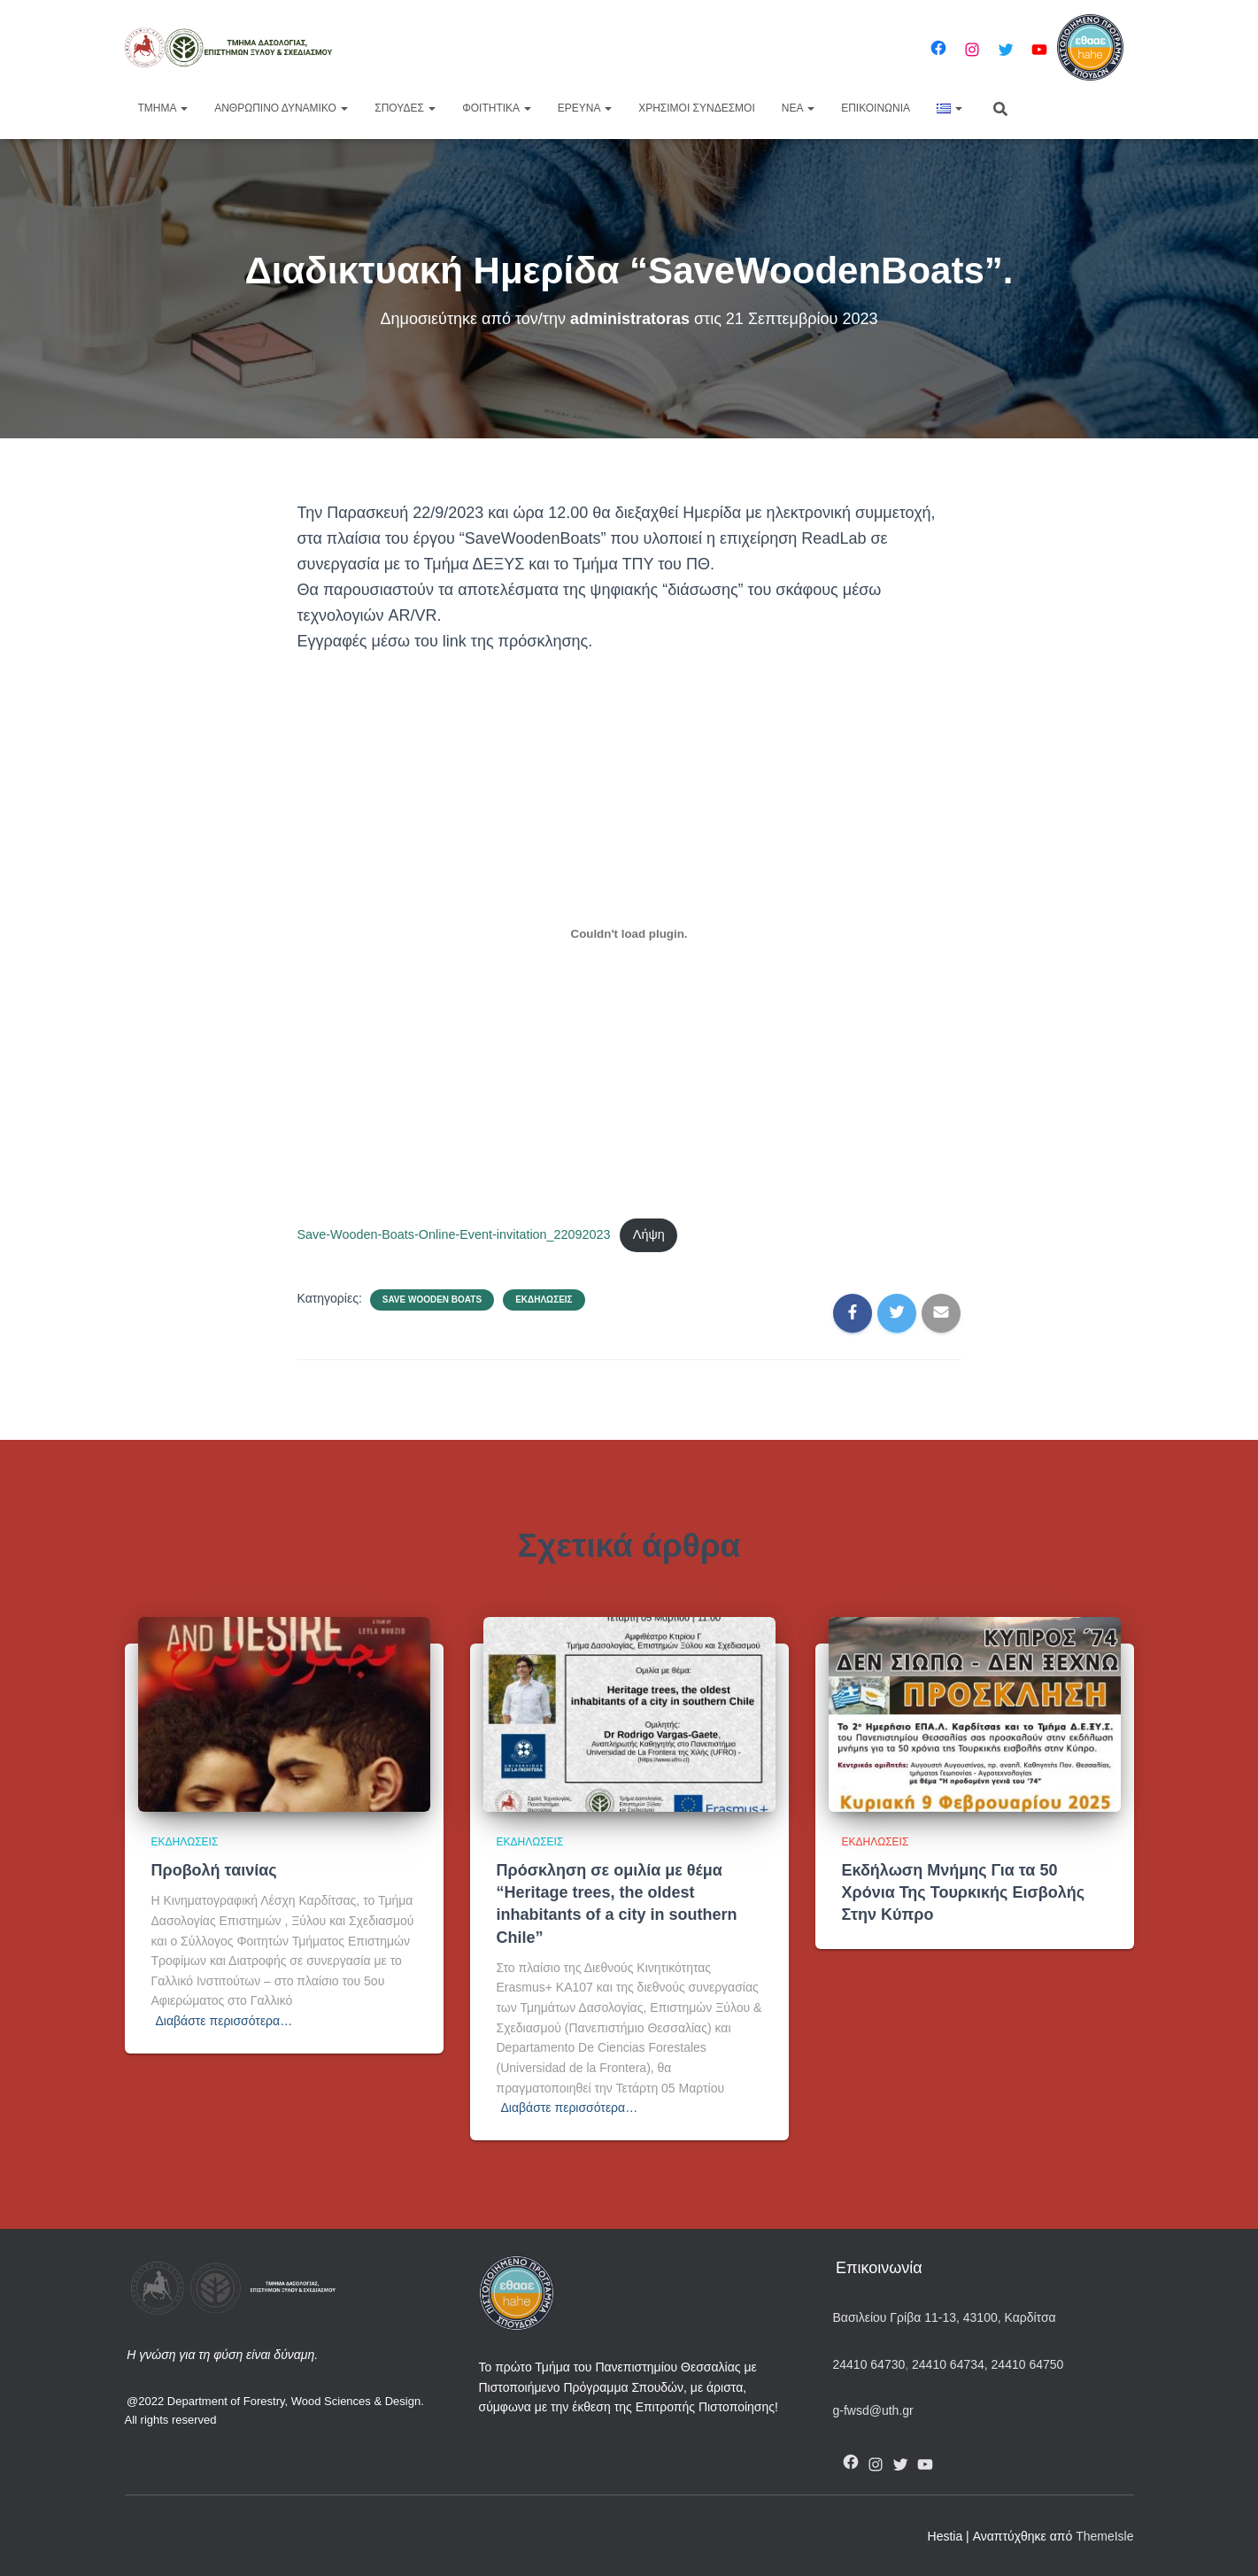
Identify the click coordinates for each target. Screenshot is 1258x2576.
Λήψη (649, 1234)
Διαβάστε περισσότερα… (224, 2021)
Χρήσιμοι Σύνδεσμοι (696, 108)
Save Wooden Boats (432, 1299)
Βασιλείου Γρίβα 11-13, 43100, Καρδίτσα (944, 2317)
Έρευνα (585, 108)
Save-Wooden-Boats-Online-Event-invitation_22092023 (454, 1234)
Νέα (798, 108)
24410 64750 (1028, 2364)
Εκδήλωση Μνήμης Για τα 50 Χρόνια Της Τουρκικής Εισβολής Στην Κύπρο (963, 1892)
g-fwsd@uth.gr (873, 2410)
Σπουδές (405, 108)
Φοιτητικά (496, 108)
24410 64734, (949, 2364)
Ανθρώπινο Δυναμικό (281, 108)
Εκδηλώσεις (543, 1299)
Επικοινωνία (875, 108)
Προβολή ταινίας (214, 1870)
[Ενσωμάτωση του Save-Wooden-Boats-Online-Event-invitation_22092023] (629, 934)
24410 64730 (869, 2364)
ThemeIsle (1104, 2536)
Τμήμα (163, 108)
